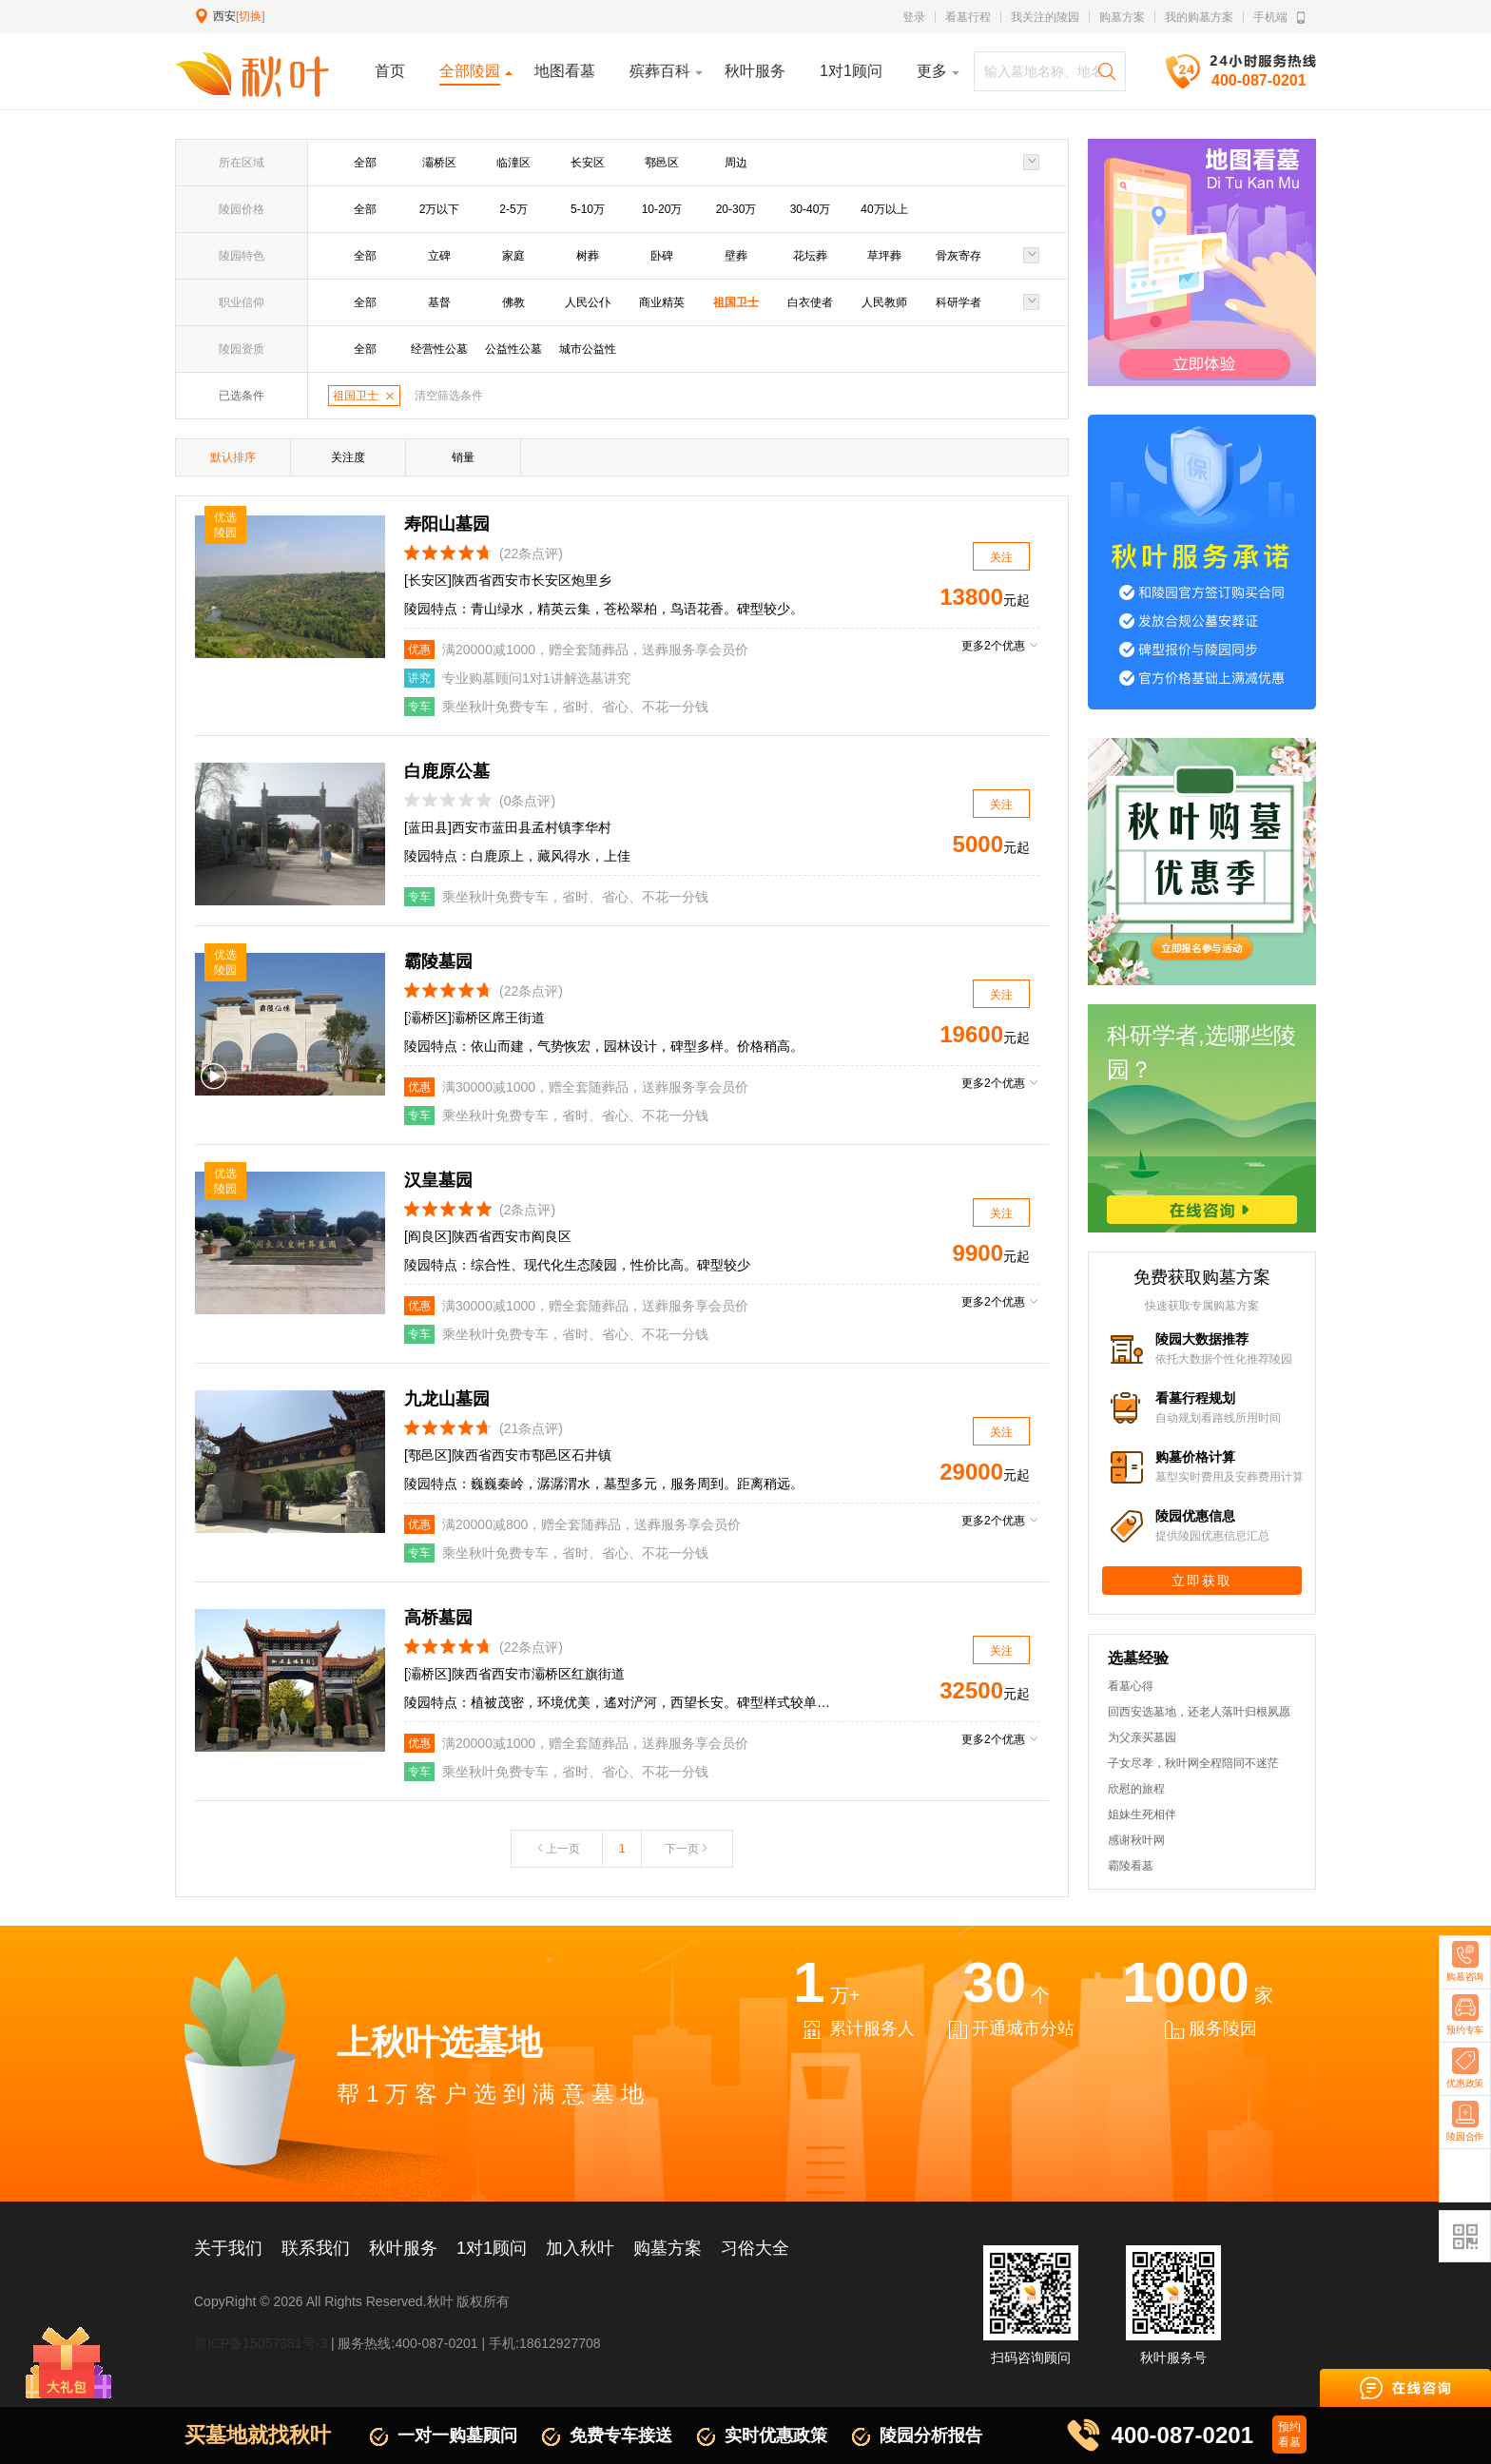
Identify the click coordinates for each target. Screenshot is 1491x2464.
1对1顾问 (491, 2248)
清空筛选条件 (449, 395)
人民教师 (884, 302)
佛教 (513, 302)
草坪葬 (884, 255)
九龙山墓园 (447, 1398)
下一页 (687, 1848)
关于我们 (228, 2248)
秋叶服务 (403, 2248)
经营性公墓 (439, 349)
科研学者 (958, 302)
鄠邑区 (662, 162)
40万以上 (884, 209)
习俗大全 (755, 2248)
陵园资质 (241, 349)
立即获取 (1202, 1580)
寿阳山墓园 (447, 524)
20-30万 (736, 209)
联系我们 (315, 2248)
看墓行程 (968, 17)
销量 (463, 457)
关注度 (348, 457)
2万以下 (439, 209)
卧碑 (661, 255)
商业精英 (662, 302)
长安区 (588, 162)
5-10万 (588, 209)
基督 (439, 302)
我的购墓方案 (1199, 17)
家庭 (513, 255)
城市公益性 (587, 349)
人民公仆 (587, 302)
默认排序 (233, 457)
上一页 (557, 1848)
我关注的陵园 (1045, 17)
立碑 (439, 255)
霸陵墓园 (438, 961)
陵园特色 (241, 255)
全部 (365, 162)
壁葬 (736, 255)
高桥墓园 (438, 1617)
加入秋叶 (580, 2248)
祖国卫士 (736, 302)
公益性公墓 (513, 349)
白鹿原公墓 (447, 771)
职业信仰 (241, 302)
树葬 (587, 255)
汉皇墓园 (438, 1180)
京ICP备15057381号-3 (260, 2343)
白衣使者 (810, 302)
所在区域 (241, 162)
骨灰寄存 (958, 255)
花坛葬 (810, 255)
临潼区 (513, 162)
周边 (736, 162)
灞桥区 (439, 162)
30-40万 (810, 209)
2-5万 (513, 209)
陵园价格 (241, 209)
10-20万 (662, 209)
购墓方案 (1122, 17)
